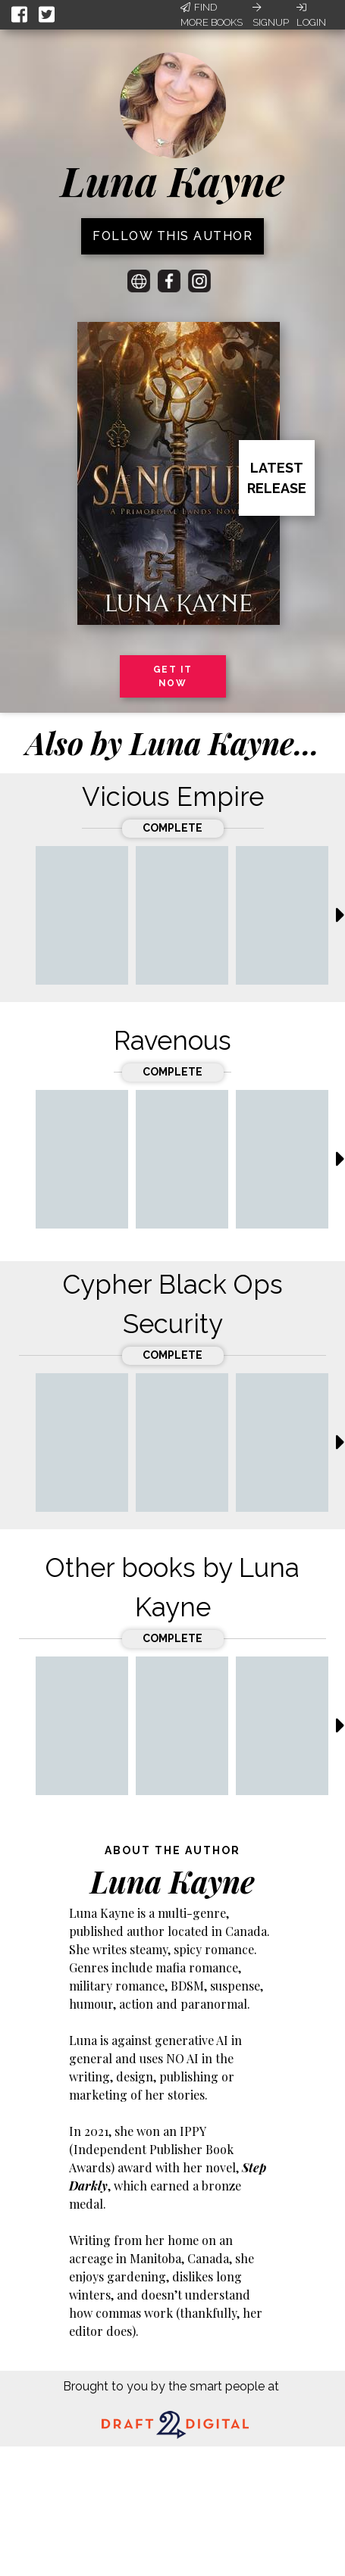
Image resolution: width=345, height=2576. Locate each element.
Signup (270, 15)
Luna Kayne (172, 180)
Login (311, 15)
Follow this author (172, 236)
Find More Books (211, 15)
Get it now (173, 676)
